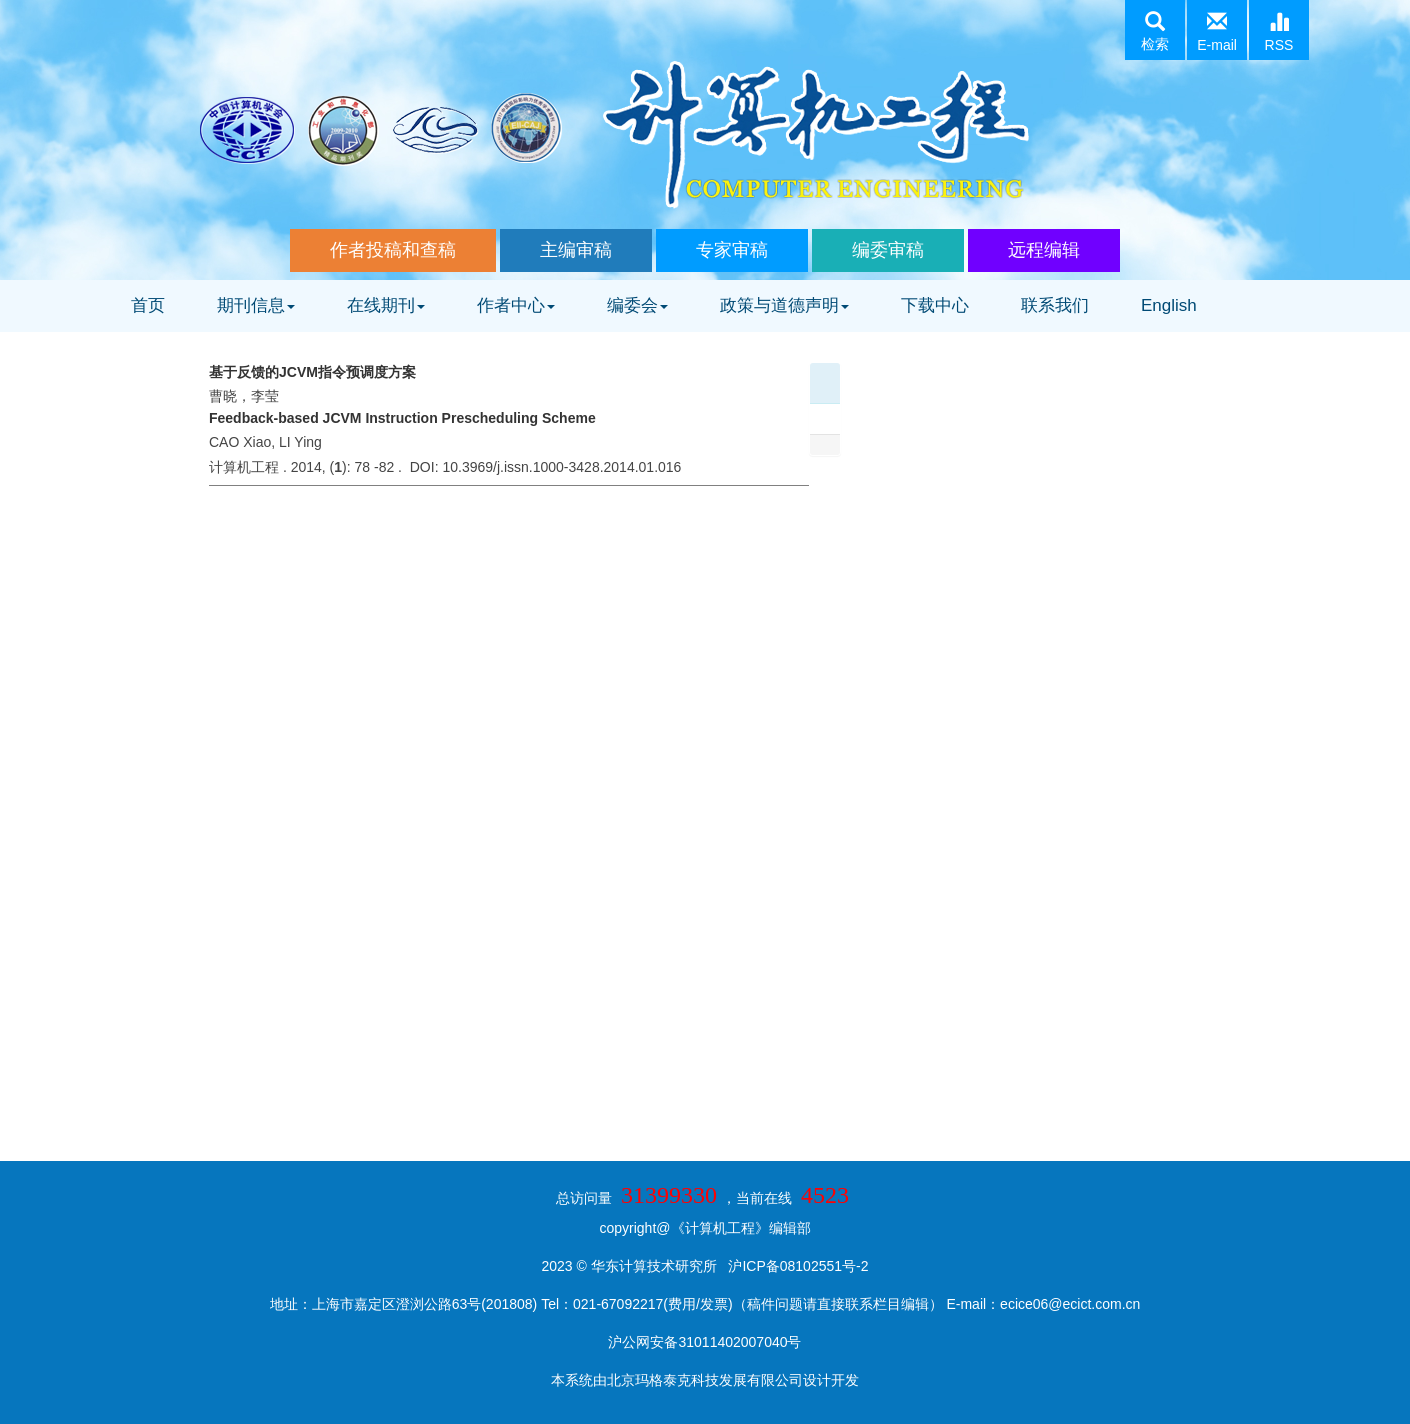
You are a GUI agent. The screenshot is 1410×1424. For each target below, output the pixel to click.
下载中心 (935, 305)
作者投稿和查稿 (393, 250)
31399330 (669, 1195)
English (1169, 305)
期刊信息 (256, 305)
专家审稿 (732, 250)
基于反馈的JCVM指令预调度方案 (312, 372)
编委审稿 (888, 250)
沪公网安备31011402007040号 (704, 1342)
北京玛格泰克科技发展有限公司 (705, 1380)
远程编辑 (1044, 250)
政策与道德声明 (784, 305)
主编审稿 (576, 250)
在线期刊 (386, 305)
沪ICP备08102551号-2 (798, 1266)
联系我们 (1055, 305)
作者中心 (516, 305)
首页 (148, 305)
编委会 (637, 305)
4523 (825, 1195)
